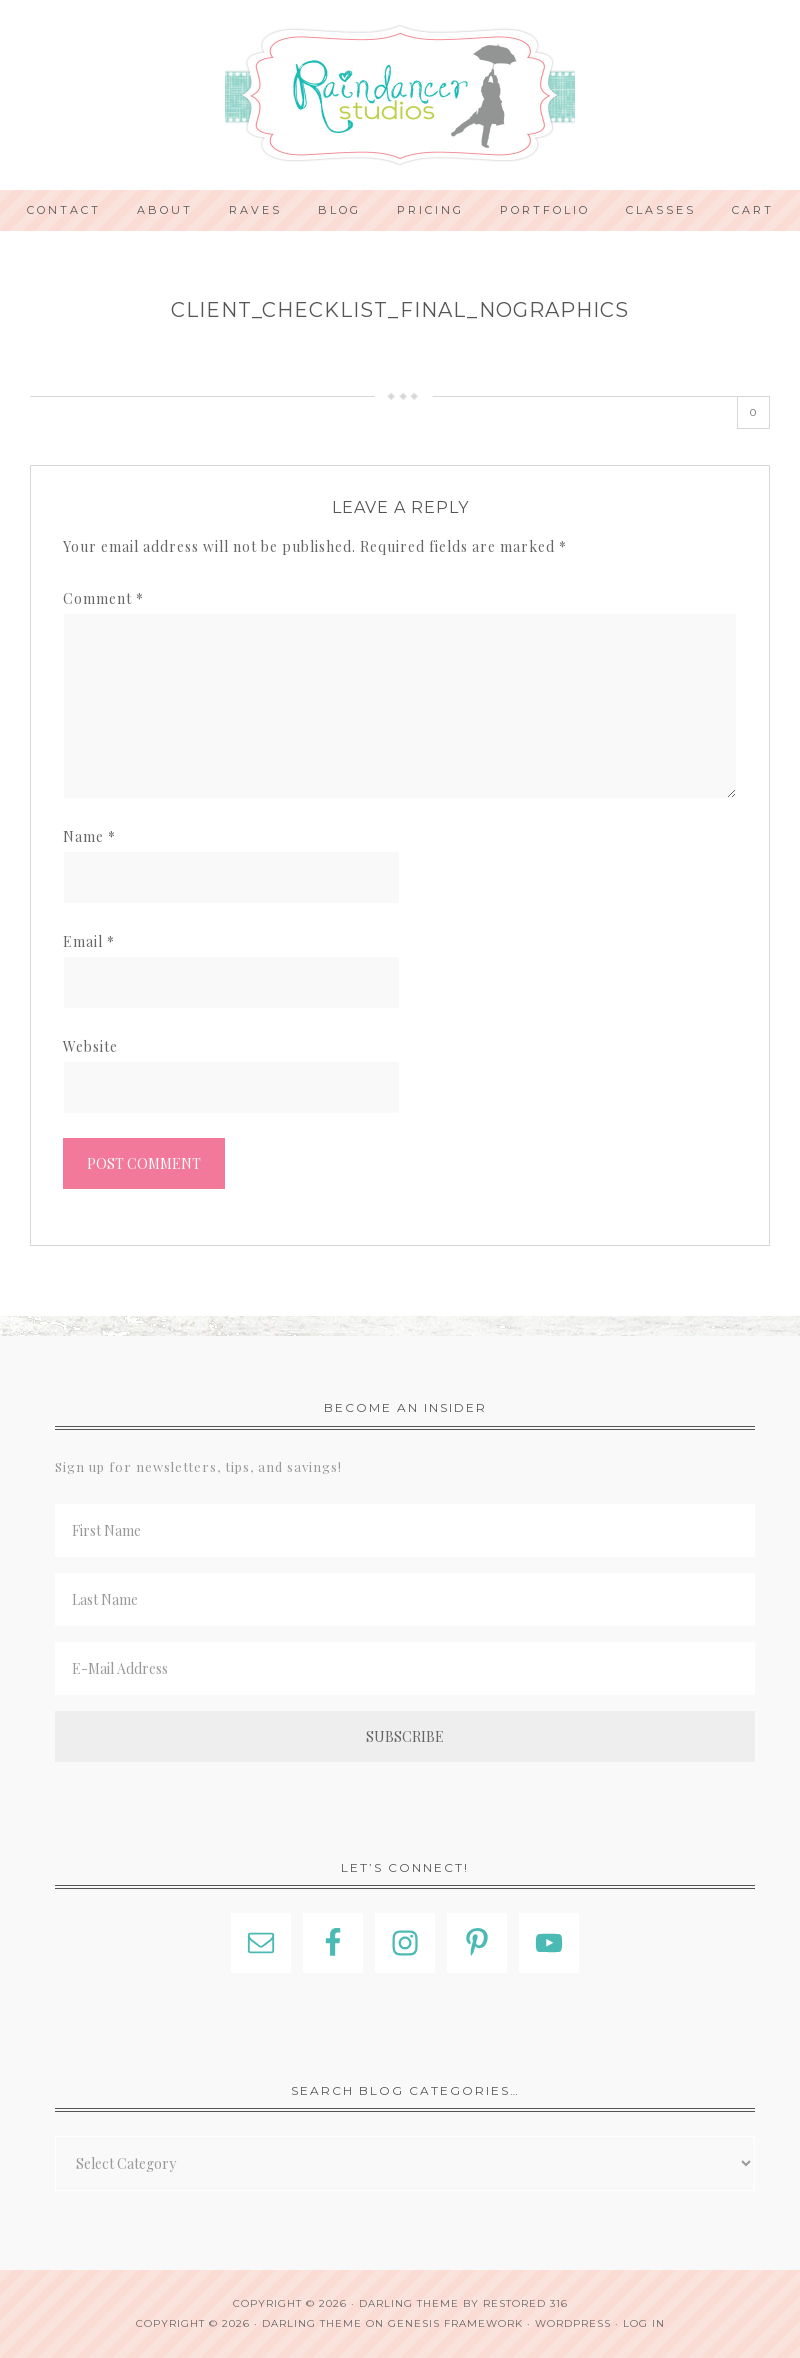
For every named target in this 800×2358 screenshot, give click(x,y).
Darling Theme (312, 2323)
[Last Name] (405, 1599)
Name (89, 836)
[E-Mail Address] (405, 1668)
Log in (644, 2323)
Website (90, 1046)
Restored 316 (525, 2303)
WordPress (573, 2323)
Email (89, 941)
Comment (103, 598)
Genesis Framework (455, 2323)
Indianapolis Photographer (400, 95)
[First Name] (405, 1530)
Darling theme (409, 2303)
